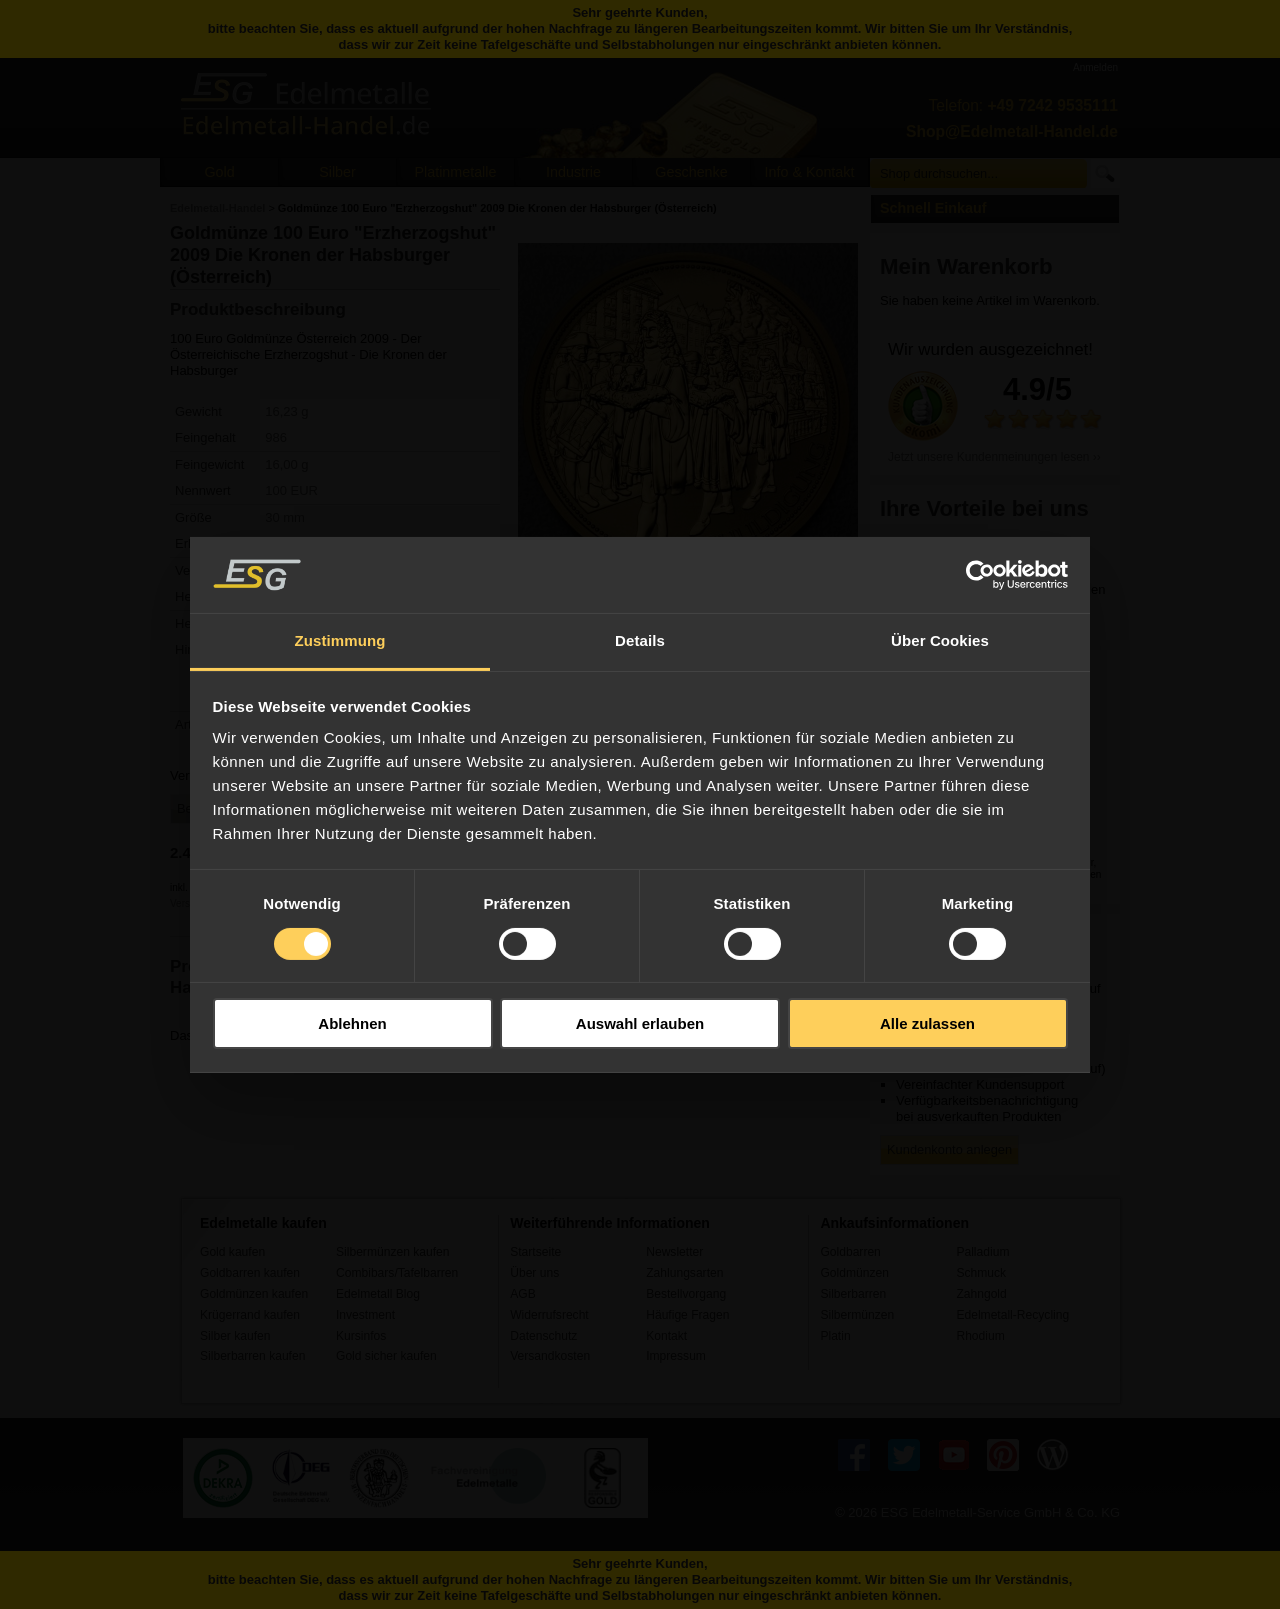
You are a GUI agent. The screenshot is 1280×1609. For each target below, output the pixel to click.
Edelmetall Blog (378, 1294)
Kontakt (666, 1336)
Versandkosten (550, 1356)
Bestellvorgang (686, 1294)
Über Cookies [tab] (940, 640)
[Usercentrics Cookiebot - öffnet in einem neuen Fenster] (980, 575)
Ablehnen (352, 1023)
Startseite (535, 1252)
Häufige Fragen (687, 1315)
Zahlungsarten (684, 1273)
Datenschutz (543, 1336)
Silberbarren (853, 1294)
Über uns (534, 1273)
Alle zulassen (927, 1023)
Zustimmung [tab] (340, 640)
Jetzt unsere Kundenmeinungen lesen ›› (994, 457)
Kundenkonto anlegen (949, 1149)
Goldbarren (850, 1252)
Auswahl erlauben (640, 1023)
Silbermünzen (857, 1315)
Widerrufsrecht (549, 1315)
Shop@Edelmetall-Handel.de (1012, 131)
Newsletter (674, 1252)
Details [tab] (640, 640)
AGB (523, 1294)
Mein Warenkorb (966, 266)
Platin (835, 1336)
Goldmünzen (854, 1273)
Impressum (676, 1356)
